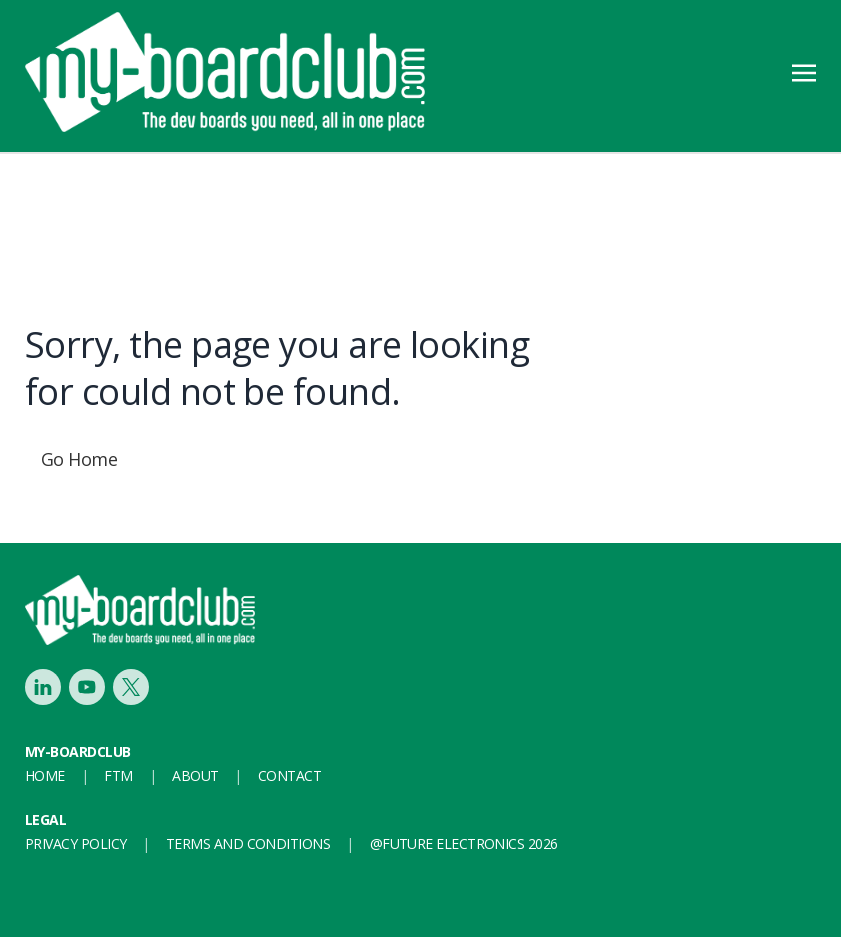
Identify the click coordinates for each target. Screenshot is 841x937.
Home (45, 775)
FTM (118, 775)
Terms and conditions (248, 843)
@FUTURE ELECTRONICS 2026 (464, 843)
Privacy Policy (75, 843)
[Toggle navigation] (804, 71)
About (195, 775)
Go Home (79, 459)
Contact (289, 775)
